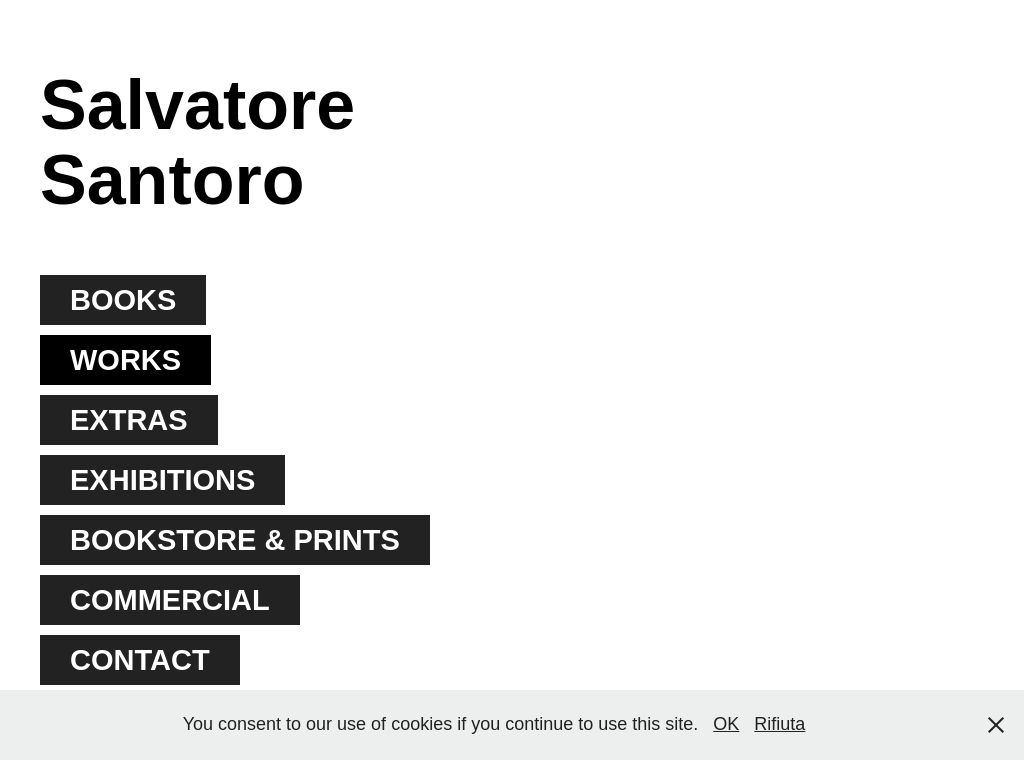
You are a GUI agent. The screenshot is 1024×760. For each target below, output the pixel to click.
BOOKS (123, 300)
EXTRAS (129, 420)
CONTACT (140, 660)
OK (726, 724)
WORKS (125, 360)
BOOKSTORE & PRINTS (235, 540)
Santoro (172, 180)
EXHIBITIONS (162, 480)
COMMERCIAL (170, 600)
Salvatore (197, 105)
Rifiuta (779, 724)
